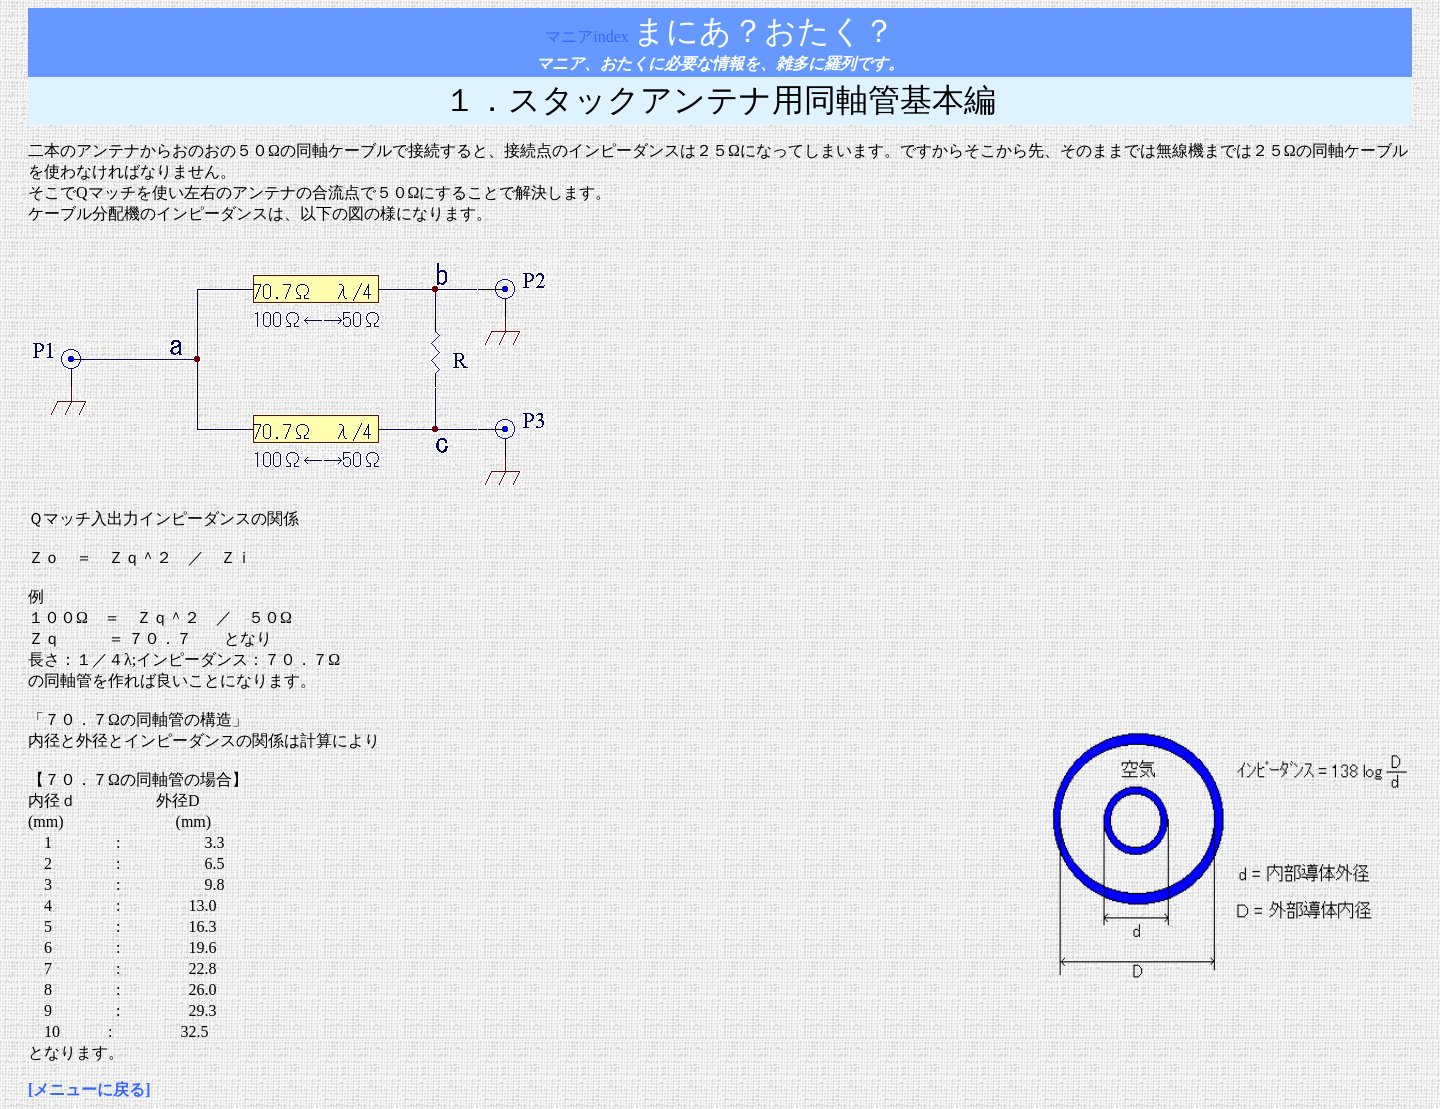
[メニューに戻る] (89, 1089)
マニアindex (589, 36)
